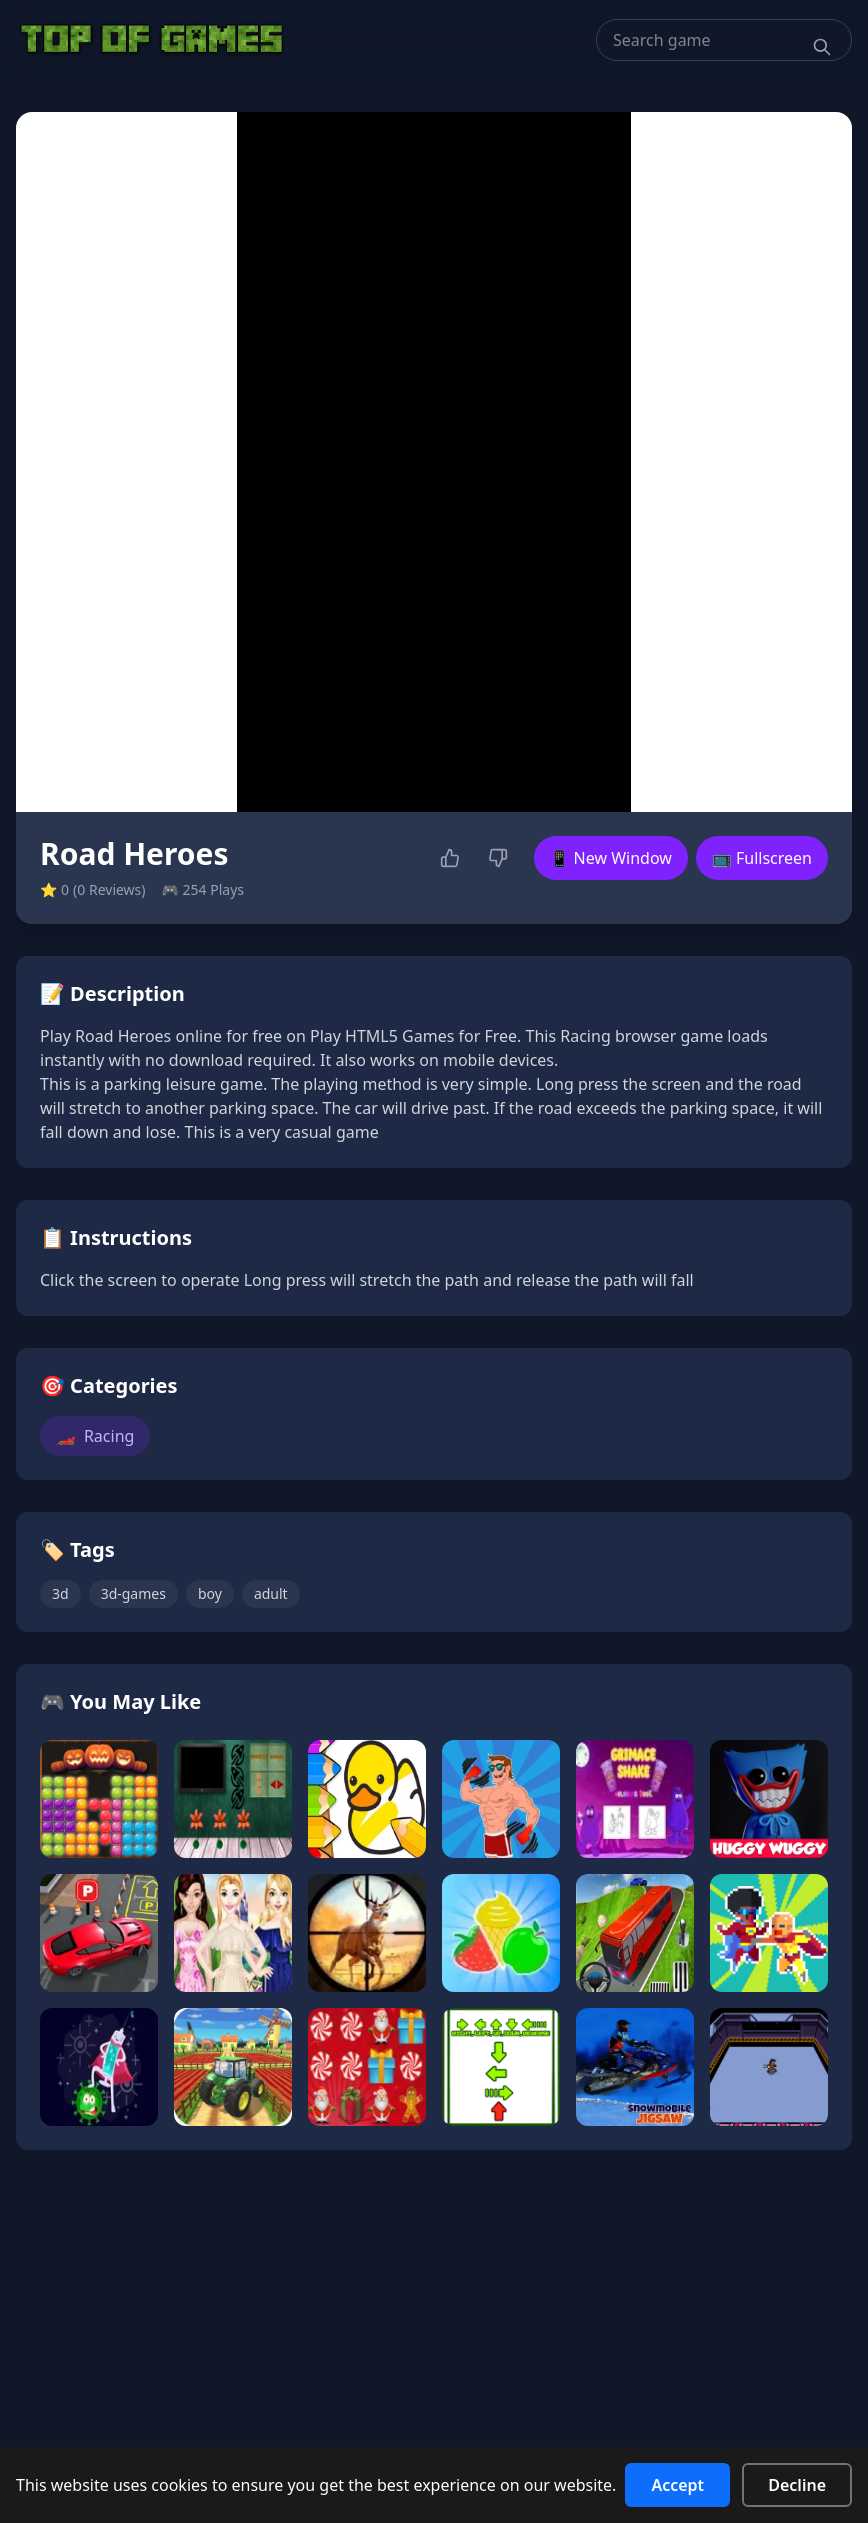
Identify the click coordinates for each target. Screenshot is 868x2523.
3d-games (133, 1593)
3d (60, 1593)
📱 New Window (611, 858)
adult (271, 1593)
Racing (95, 1436)
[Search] (822, 47)
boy (210, 1593)
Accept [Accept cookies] (677, 2485)
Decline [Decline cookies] (797, 2485)
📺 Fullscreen (762, 858)
